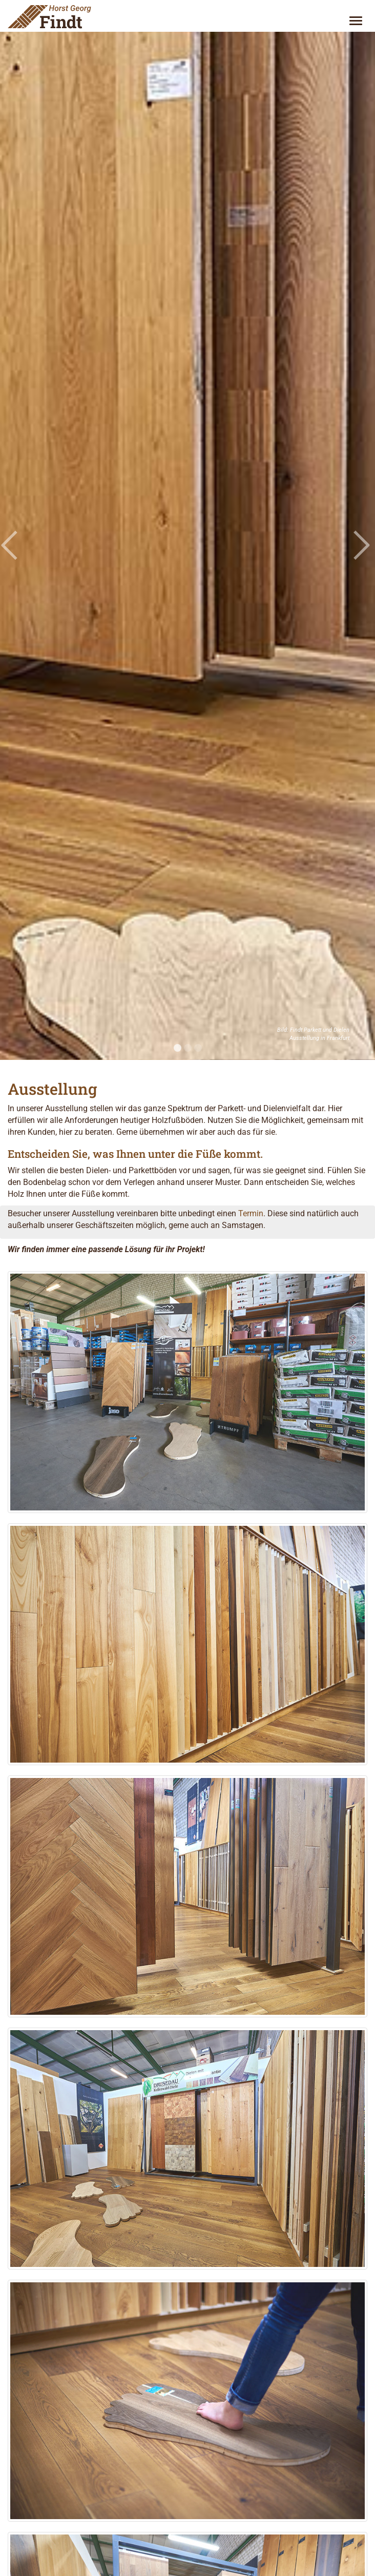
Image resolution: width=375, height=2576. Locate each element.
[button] (9, 545)
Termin (250, 1213)
